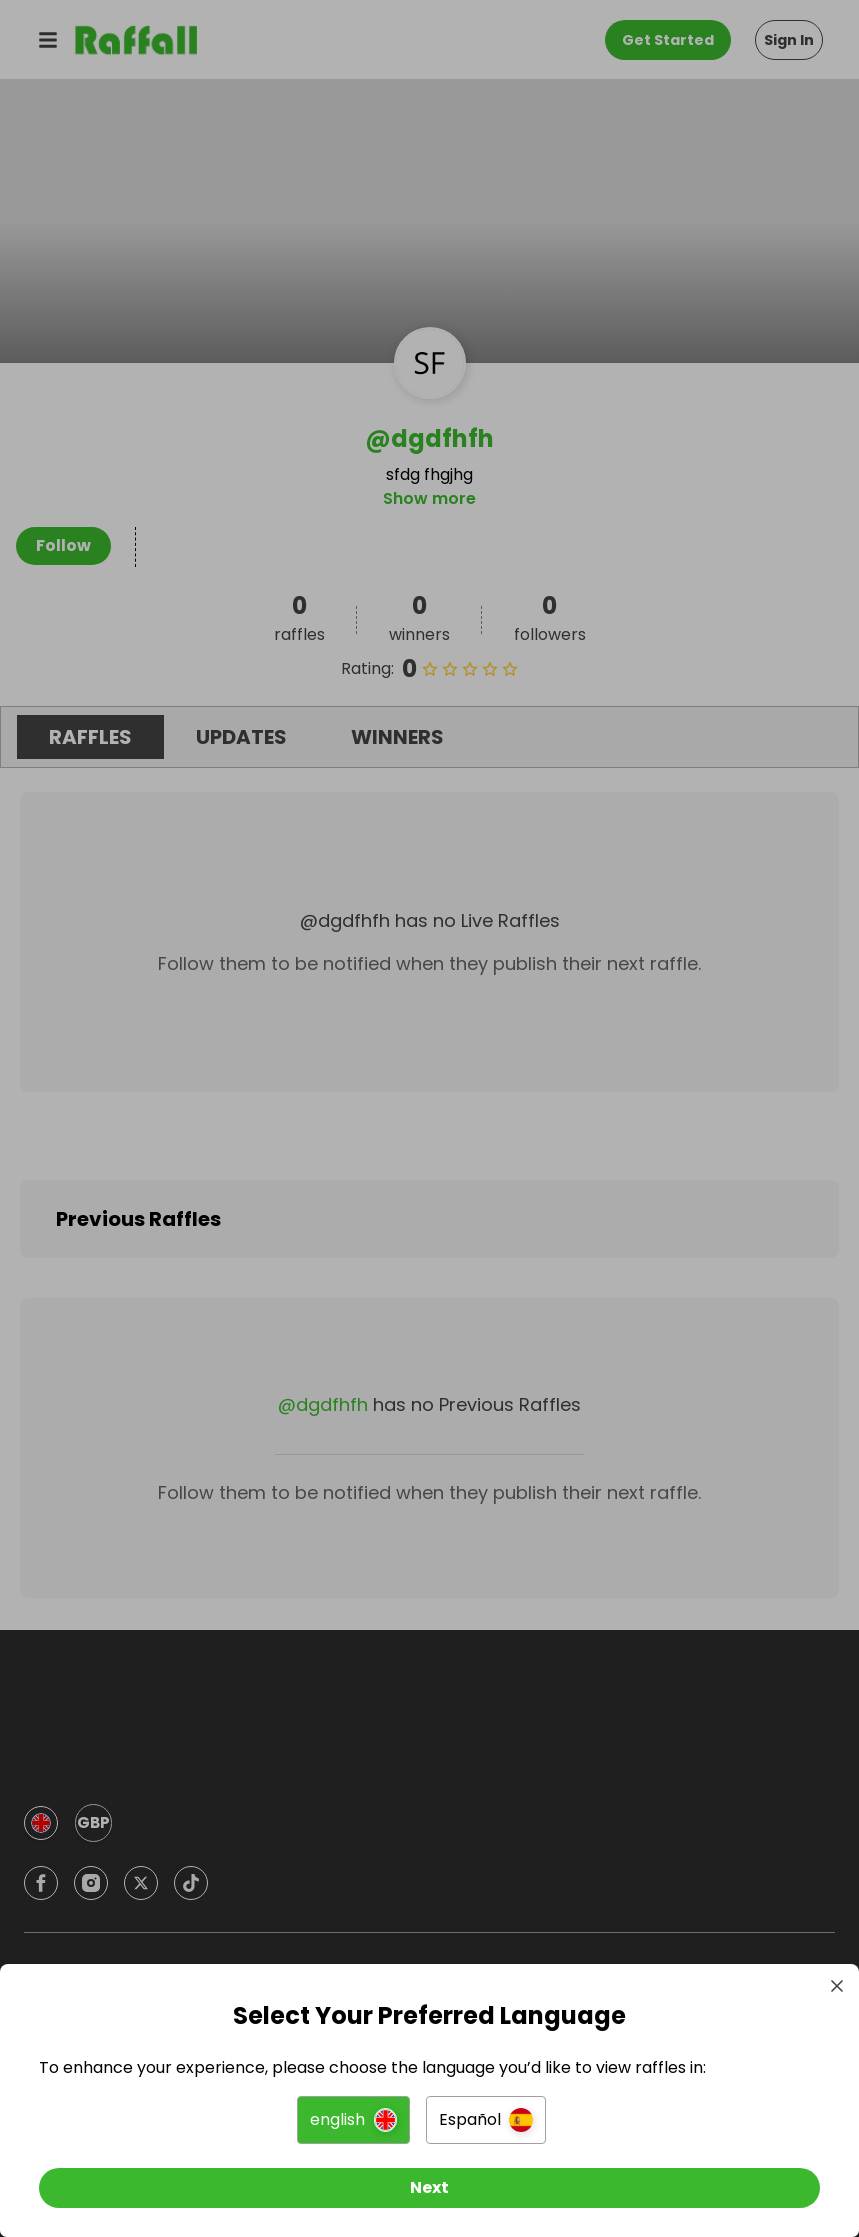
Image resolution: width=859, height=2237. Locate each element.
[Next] (429, 2185)
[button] (353, 2117)
